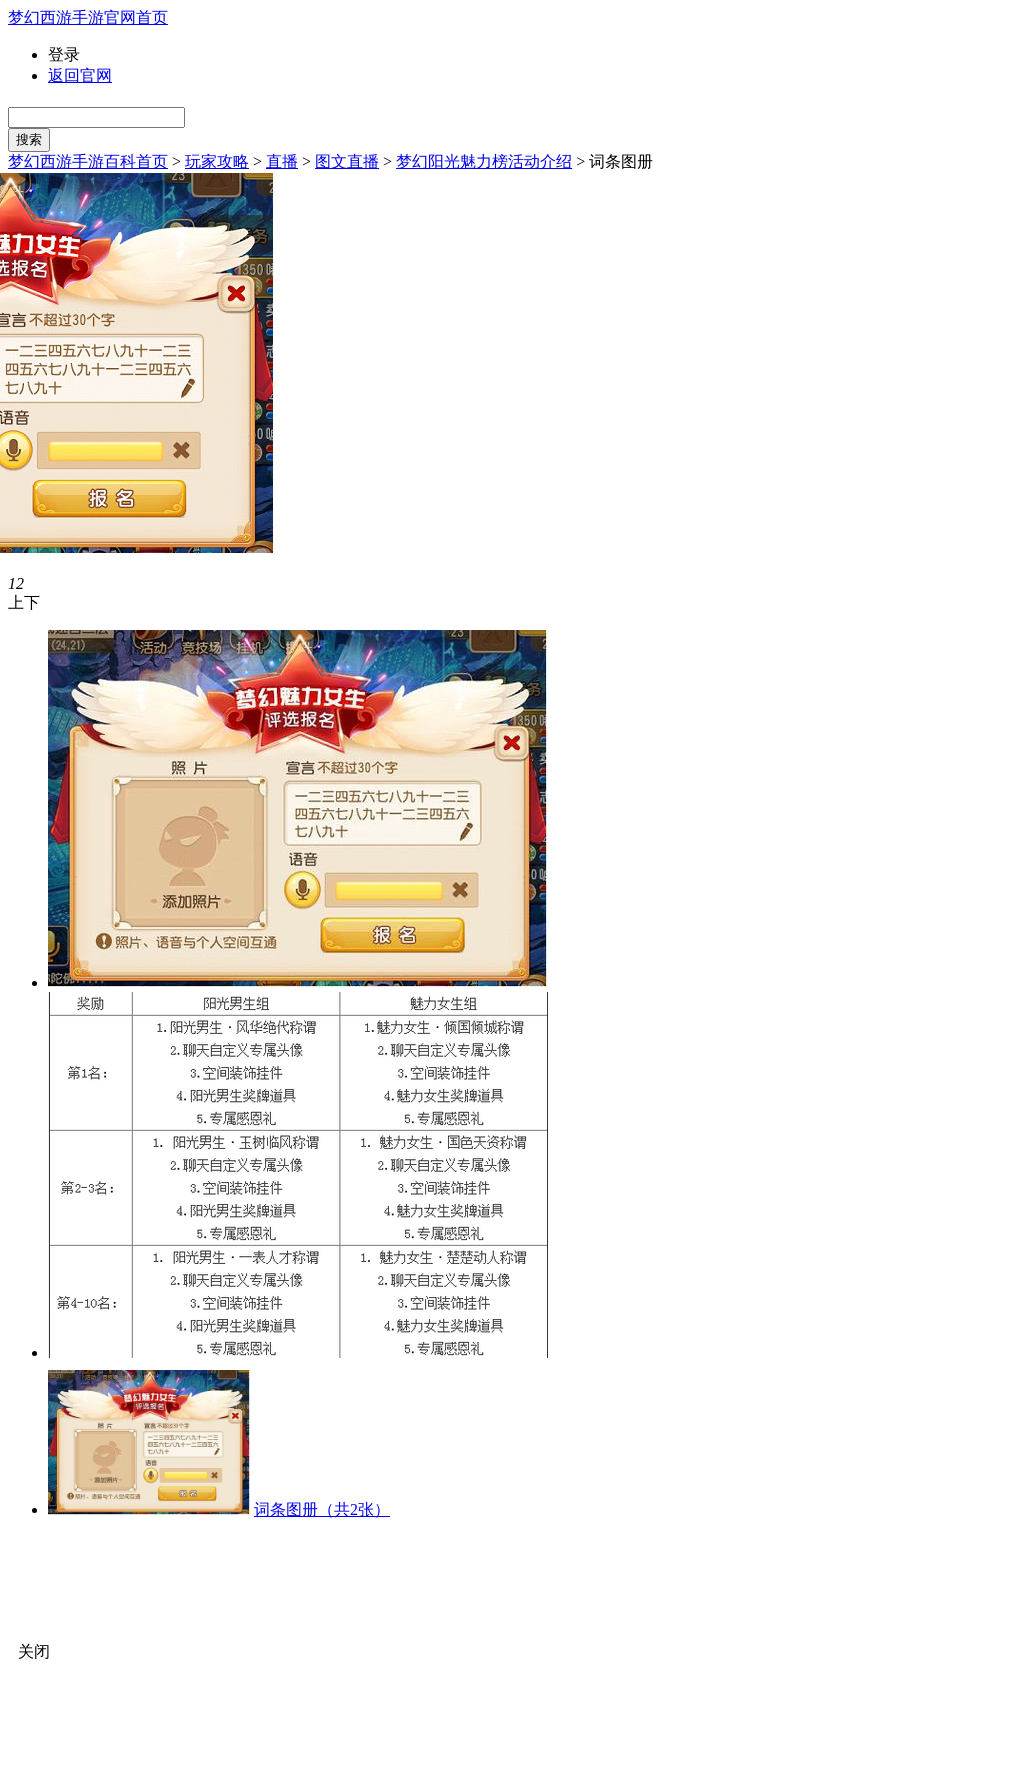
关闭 (34, 1651)
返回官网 (80, 75)
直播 (282, 161)
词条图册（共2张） (322, 1509)
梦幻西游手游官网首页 (88, 17)
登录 (64, 54)
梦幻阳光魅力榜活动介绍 (484, 161)
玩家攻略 (217, 161)
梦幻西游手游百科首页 (88, 161)
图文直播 (347, 161)
